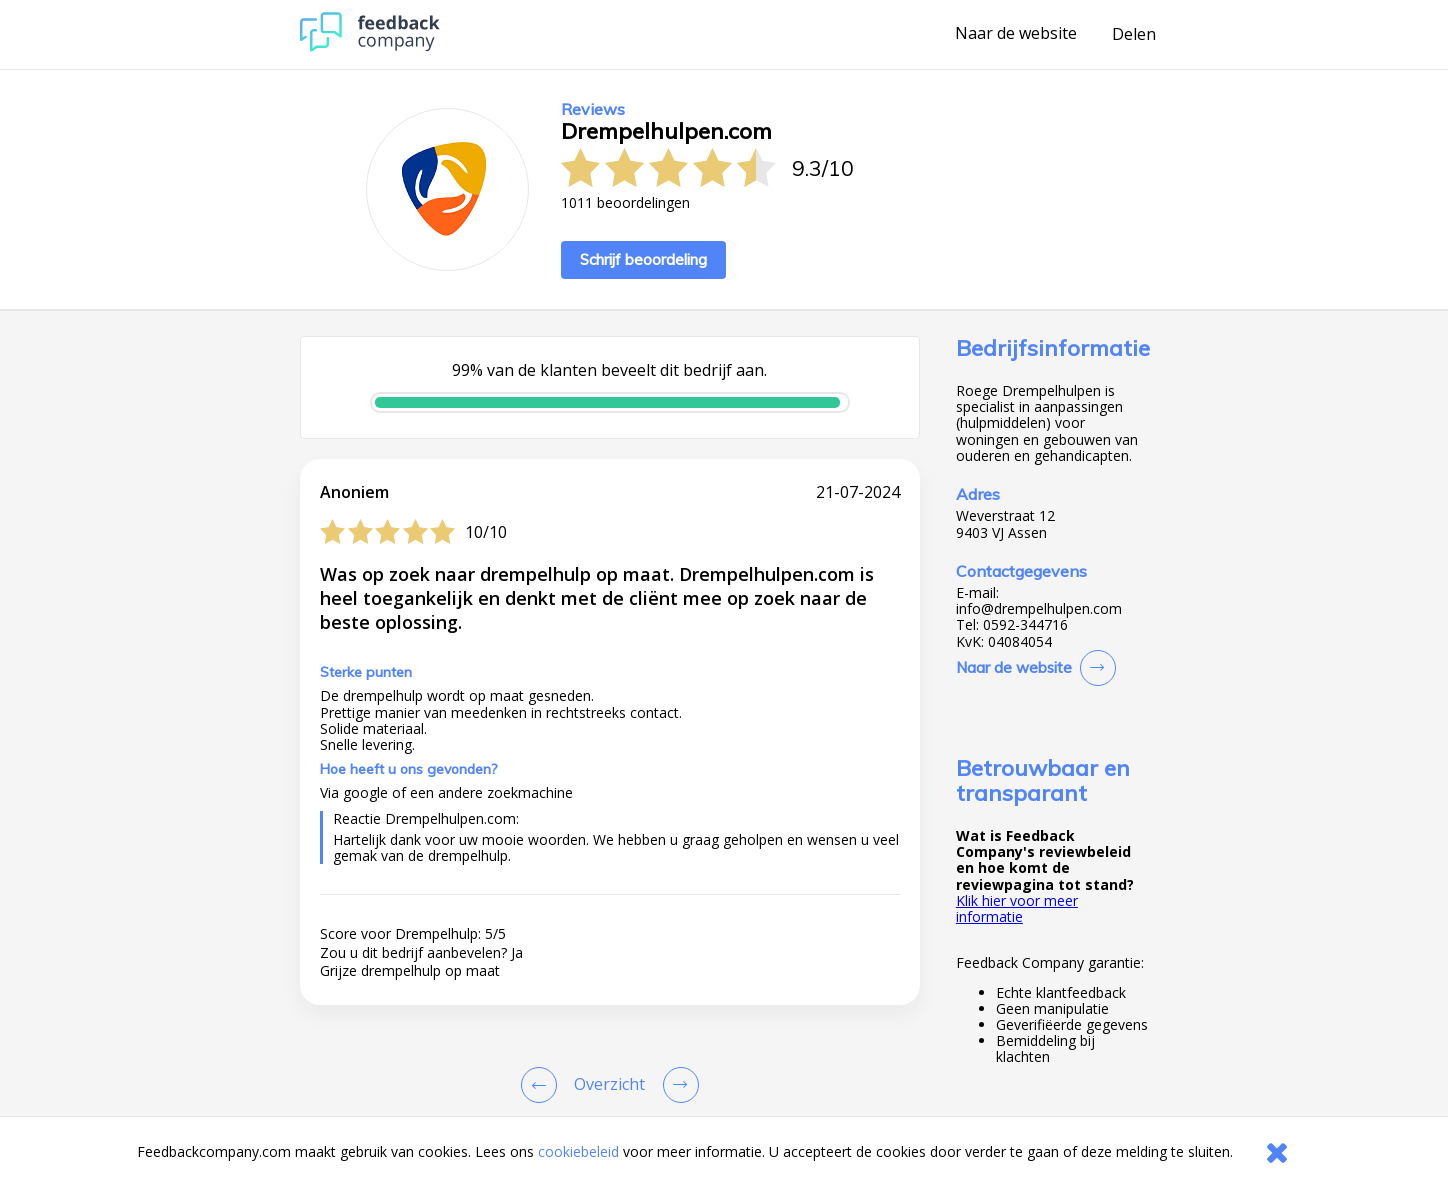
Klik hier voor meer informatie (1017, 908)
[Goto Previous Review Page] (543, 1085)
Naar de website (1016, 34)
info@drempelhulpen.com (1039, 609)
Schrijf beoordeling (643, 259)
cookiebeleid (578, 1151)
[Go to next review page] (677, 1085)
